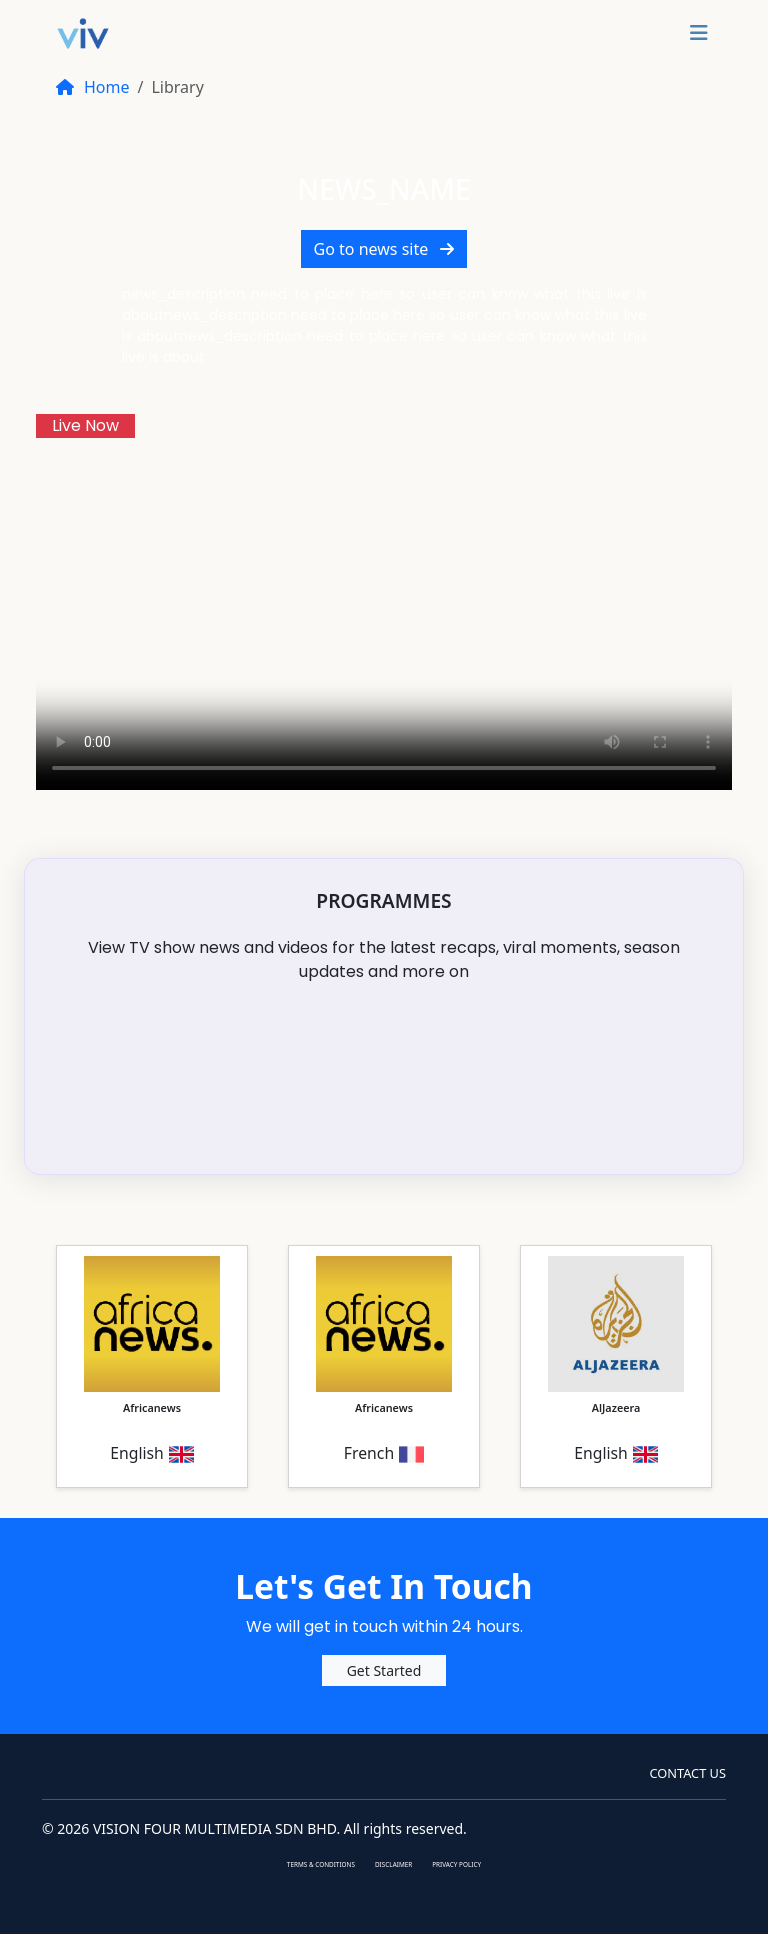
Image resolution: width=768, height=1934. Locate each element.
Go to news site (384, 249)
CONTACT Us (687, 1773)
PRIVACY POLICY (456, 1864)
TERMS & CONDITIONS (321, 1864)
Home (93, 87)
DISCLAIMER (393, 1864)
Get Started (384, 1670)
